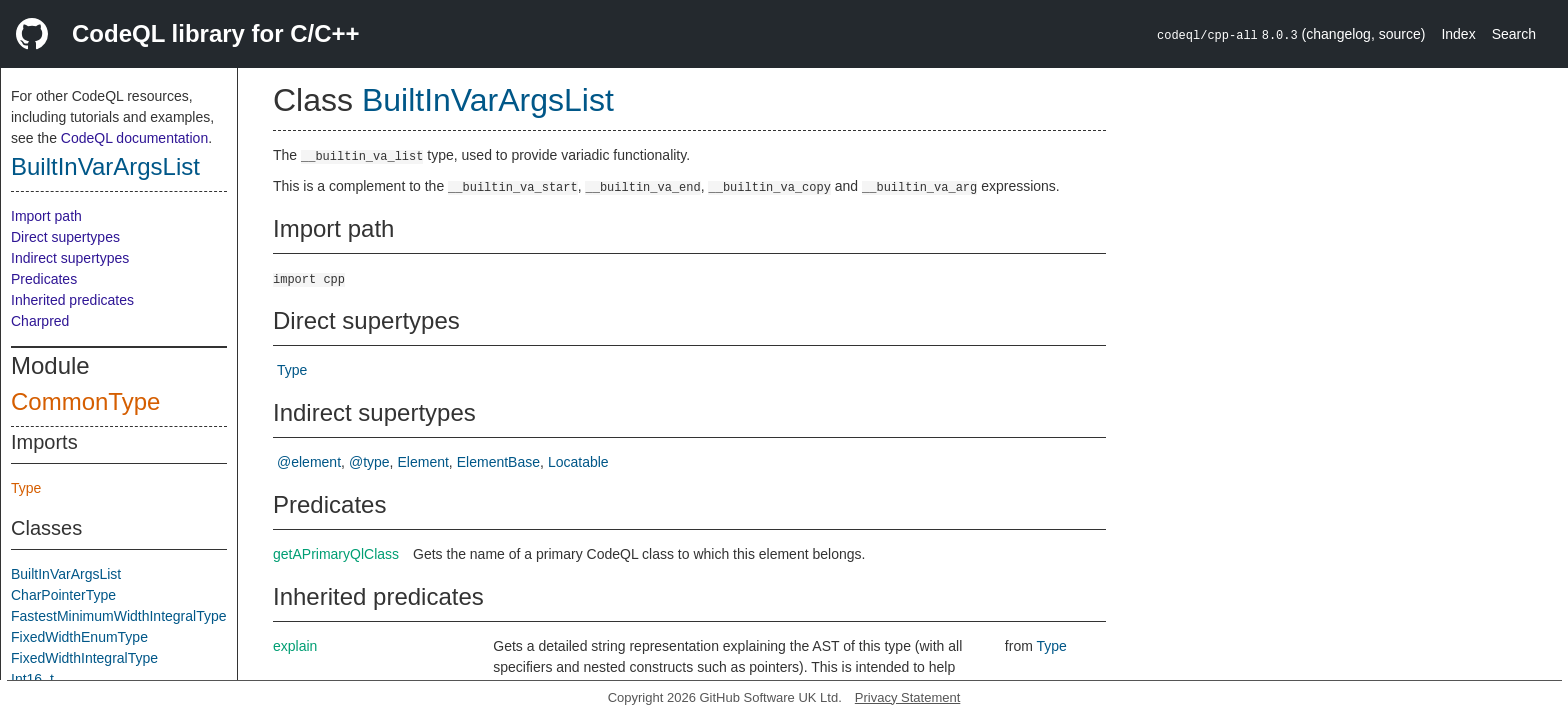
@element (309, 462)
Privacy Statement (908, 697)
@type (369, 462)
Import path (46, 216)
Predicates (44, 279)
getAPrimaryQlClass (336, 554)
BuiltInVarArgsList (105, 166)
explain (295, 646)
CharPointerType (63, 595)
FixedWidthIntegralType (84, 658)
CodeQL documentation (134, 138)
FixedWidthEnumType (79, 637)
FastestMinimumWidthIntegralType (119, 616)
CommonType (85, 401)
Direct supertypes (65, 237)
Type (26, 488)
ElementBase (498, 462)
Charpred (40, 321)
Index (1458, 34)
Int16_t (32, 679)
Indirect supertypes (70, 258)
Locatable (578, 462)
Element (423, 462)
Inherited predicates (72, 300)
